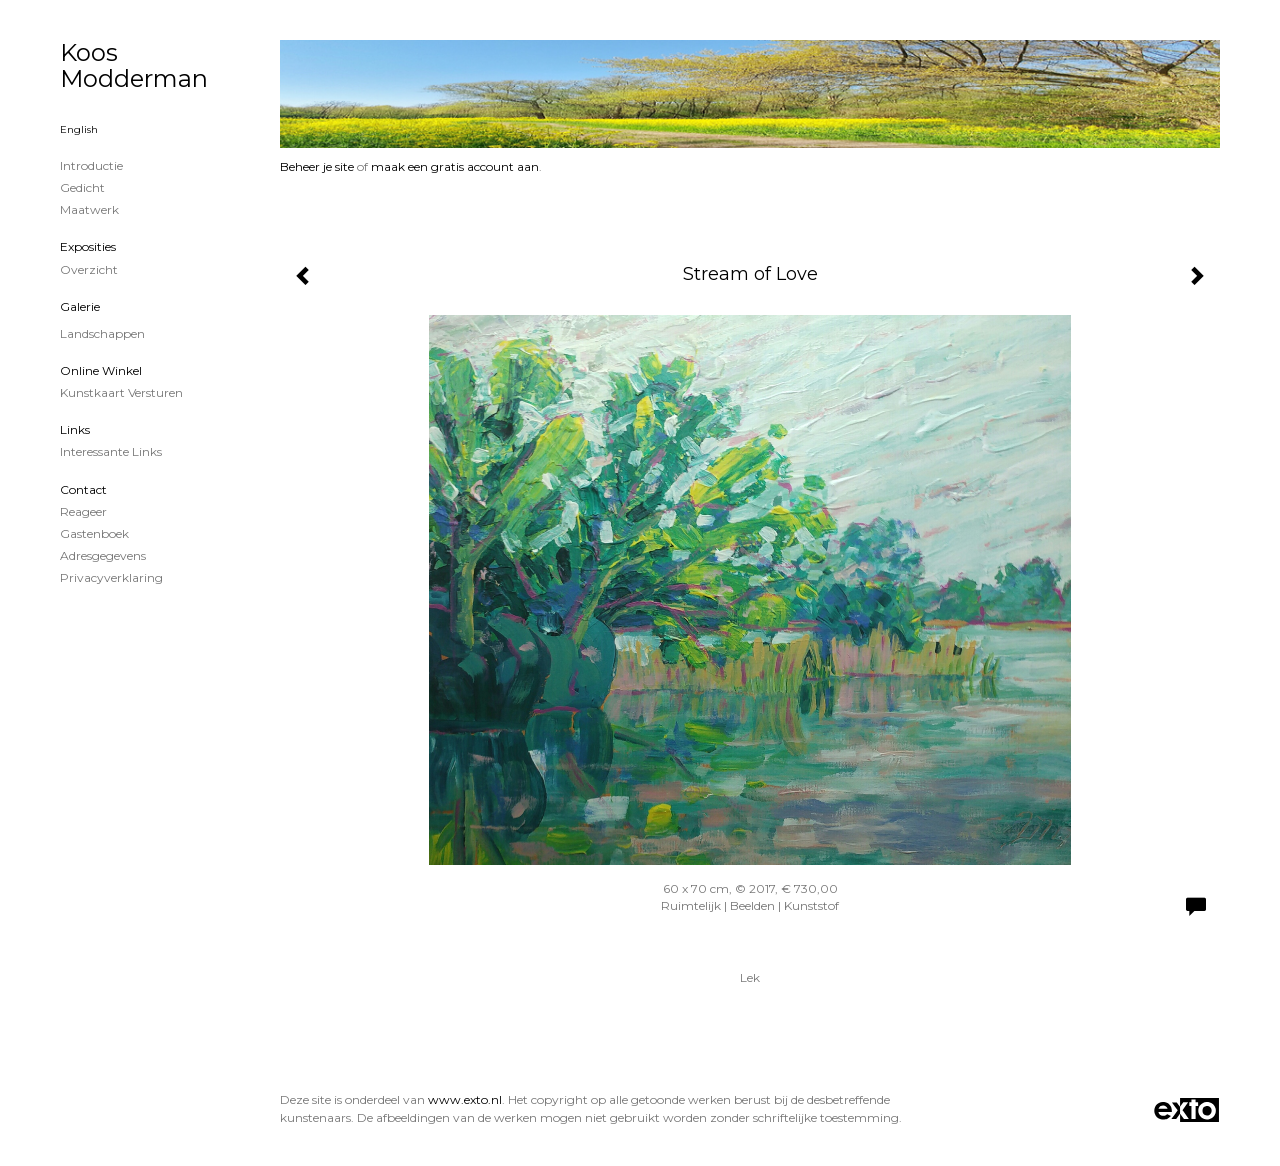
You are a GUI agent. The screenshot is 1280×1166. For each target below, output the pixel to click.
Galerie (80, 306)
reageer (83, 511)
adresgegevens (103, 555)
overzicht (89, 269)
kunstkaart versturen (121, 392)
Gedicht (82, 187)
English (79, 129)
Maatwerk (89, 209)
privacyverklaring (111, 577)
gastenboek (94, 533)
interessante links (111, 451)
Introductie (91, 165)
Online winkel (101, 370)
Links (75, 429)
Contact (83, 489)
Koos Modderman (134, 65)
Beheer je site (317, 166)
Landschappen (102, 333)
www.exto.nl (465, 1099)
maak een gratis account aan (455, 166)
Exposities (88, 246)
